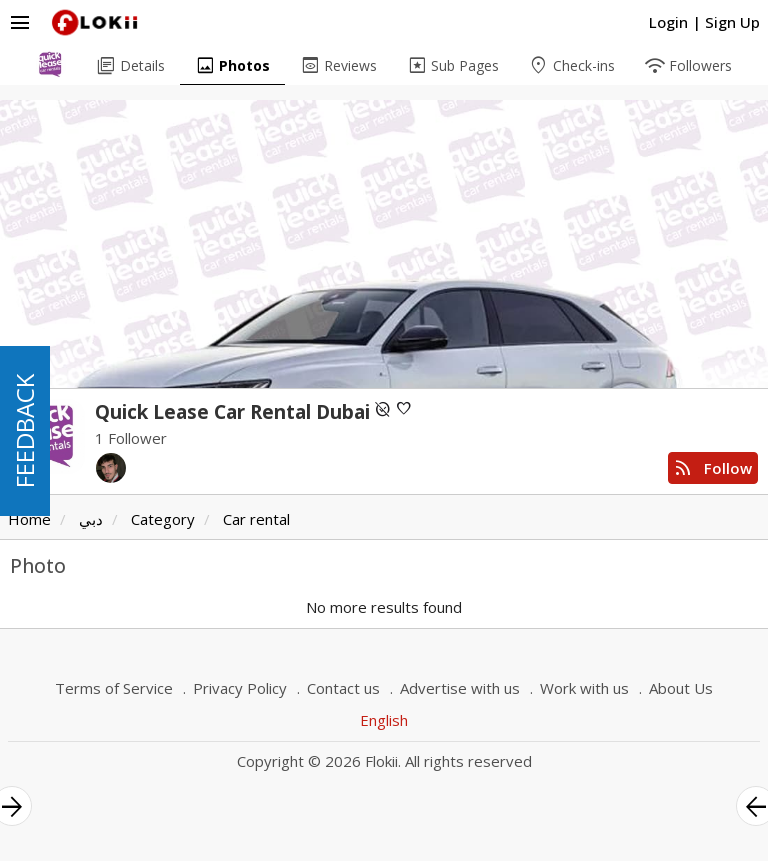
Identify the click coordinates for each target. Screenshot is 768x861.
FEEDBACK (24, 431)
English (384, 720)
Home (29, 519)
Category (163, 519)
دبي (91, 519)
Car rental (256, 519)
